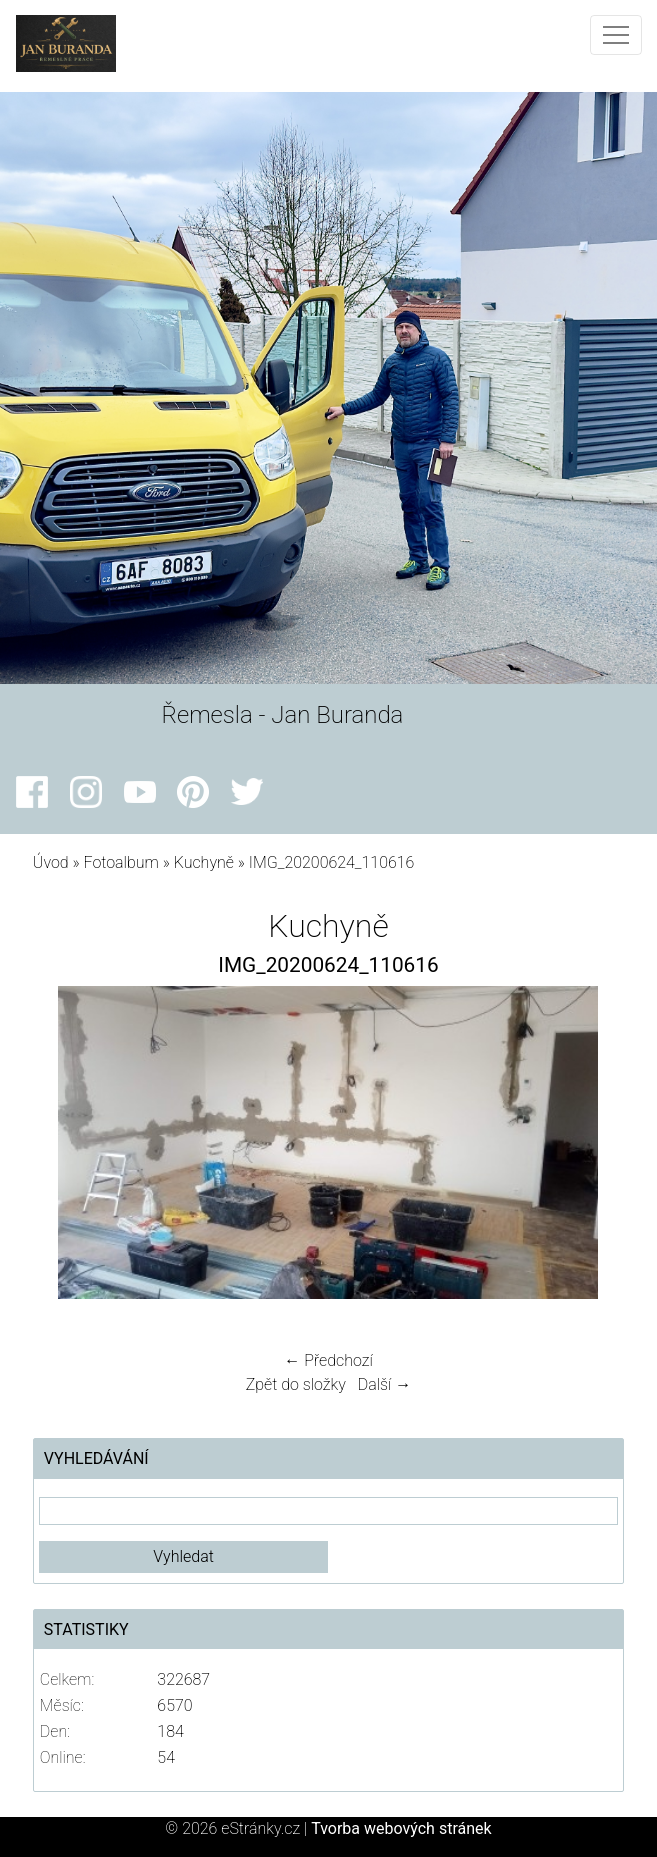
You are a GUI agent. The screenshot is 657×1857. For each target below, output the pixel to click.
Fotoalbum (121, 862)
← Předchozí (328, 1360)
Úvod (51, 862)
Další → (385, 1384)
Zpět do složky (296, 1384)
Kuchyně (204, 862)
